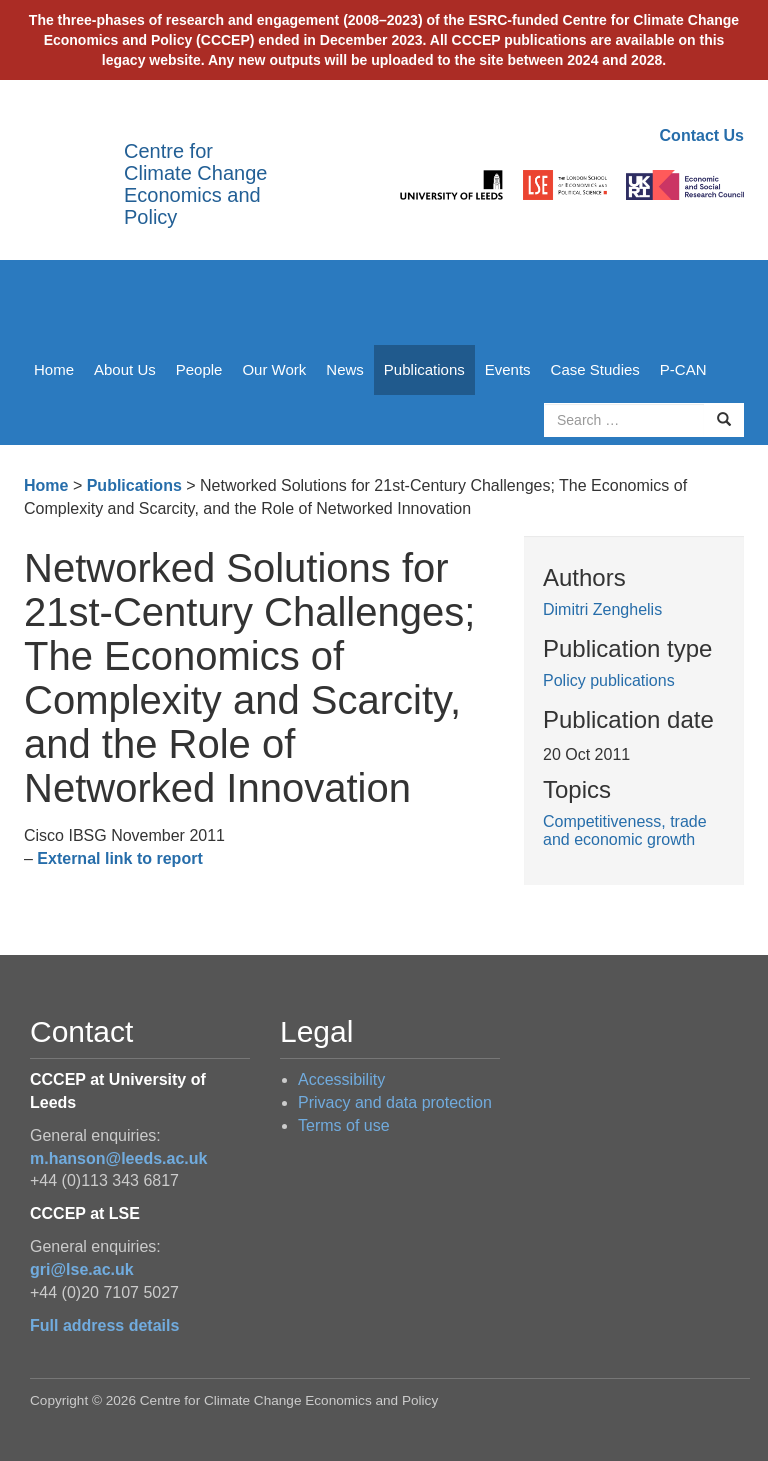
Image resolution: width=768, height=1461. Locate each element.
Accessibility (341, 1079)
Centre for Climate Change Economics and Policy (195, 184)
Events (508, 369)
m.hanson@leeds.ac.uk (118, 1158)
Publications (424, 369)
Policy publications (609, 680)
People (199, 369)
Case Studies (595, 369)
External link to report (119, 858)
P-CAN (683, 369)
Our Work (274, 369)
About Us (125, 369)
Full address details (104, 1325)
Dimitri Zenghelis (602, 609)
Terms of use (344, 1125)
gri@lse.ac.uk (82, 1269)
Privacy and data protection (395, 1102)
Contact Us (702, 135)
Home (54, 369)
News (345, 369)
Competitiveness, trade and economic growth (625, 830)
